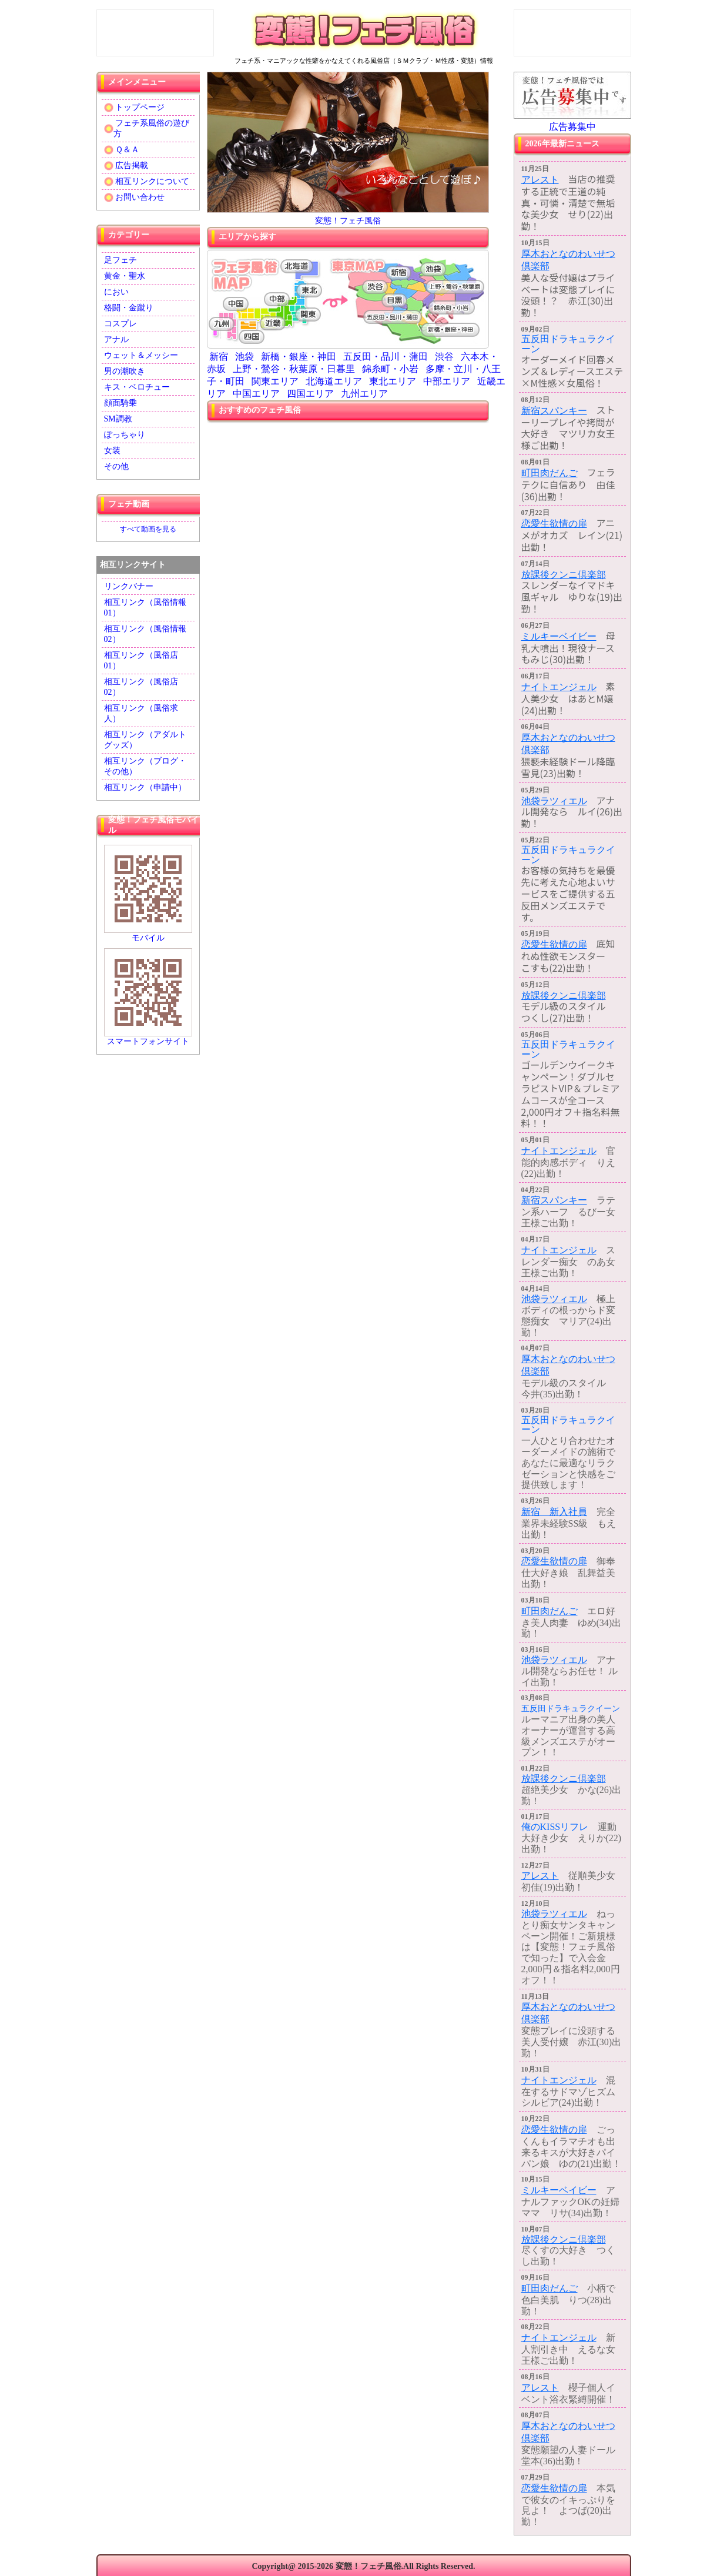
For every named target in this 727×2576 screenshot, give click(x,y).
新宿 (218, 357)
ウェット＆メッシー (141, 355)
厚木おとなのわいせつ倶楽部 (568, 260)
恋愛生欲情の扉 (554, 523)
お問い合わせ (134, 197)
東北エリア (392, 381)
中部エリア (446, 381)
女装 (112, 450)
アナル (116, 339)
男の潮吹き (124, 371)
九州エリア (364, 394)
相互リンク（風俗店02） (141, 687)
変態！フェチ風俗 (348, 220)
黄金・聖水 (124, 276)
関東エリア (275, 381)
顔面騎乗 (120, 403)
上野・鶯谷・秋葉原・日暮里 (294, 369)
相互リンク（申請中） (145, 787)
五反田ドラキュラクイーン (568, 344)
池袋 (244, 357)
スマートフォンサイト (148, 997)
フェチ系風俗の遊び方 (147, 128)
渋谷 (444, 357)
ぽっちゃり (124, 434)
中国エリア (256, 394)
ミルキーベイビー (559, 636)
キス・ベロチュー (137, 387)
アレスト (540, 180)
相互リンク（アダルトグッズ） (145, 740)
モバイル (148, 893)
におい (116, 291)
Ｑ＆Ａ (122, 150)
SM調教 (118, 418)
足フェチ (120, 260)
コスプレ (120, 323)
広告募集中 (572, 127)
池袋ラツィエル (554, 801)
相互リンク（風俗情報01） (145, 607)
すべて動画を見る (148, 529)
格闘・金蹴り (128, 307)
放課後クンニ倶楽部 (563, 575)
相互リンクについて (147, 181)
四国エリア (310, 394)
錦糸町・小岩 (390, 369)
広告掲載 (126, 165)
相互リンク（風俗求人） (141, 713)
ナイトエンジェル (559, 687)
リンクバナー (128, 586)
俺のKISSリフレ (555, 1827)
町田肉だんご (549, 473)
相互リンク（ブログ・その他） (145, 766)
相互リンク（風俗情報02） (145, 634)
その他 (116, 466)
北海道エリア (334, 381)
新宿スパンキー (554, 411)
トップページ (134, 107)
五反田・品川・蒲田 (385, 357)
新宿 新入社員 (554, 1512)
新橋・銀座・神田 (298, 357)
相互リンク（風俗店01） (141, 660)
